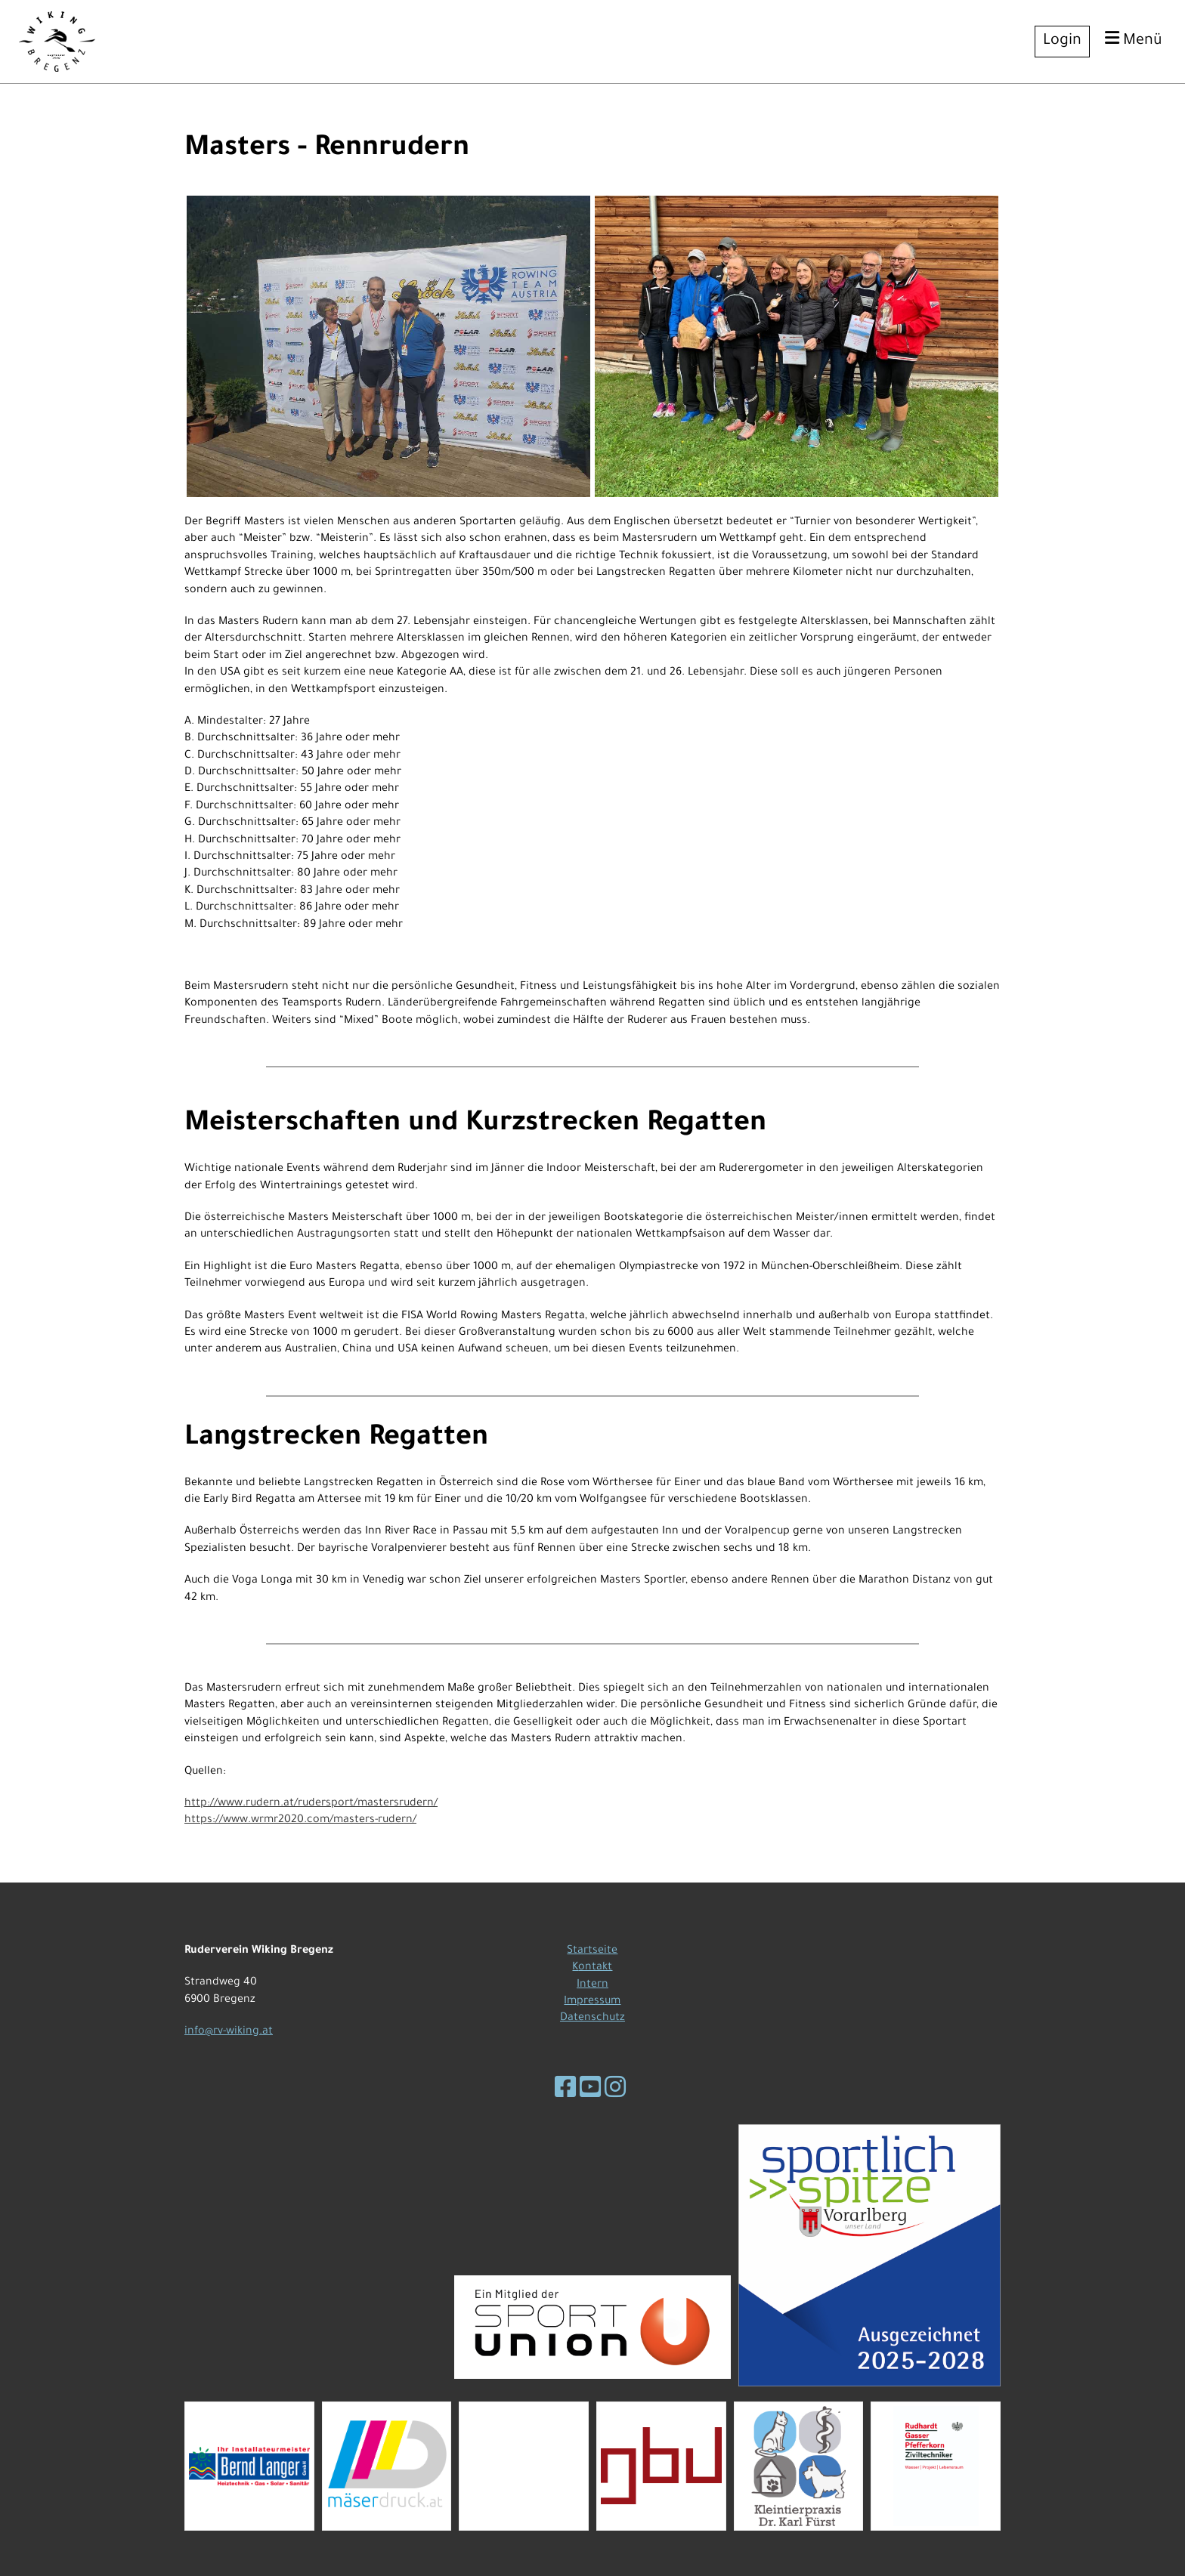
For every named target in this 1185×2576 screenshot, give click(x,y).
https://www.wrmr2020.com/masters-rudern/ (300, 1821)
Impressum (592, 2002)
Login (1062, 41)
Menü (1133, 39)
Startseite (592, 1951)
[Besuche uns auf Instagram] (615, 2092)
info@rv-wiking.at (228, 2032)
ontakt (595, 1968)
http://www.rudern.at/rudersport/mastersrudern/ (311, 1804)
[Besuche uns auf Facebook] (565, 2092)
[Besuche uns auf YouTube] (590, 2092)
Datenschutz (592, 2018)
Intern (592, 1985)
